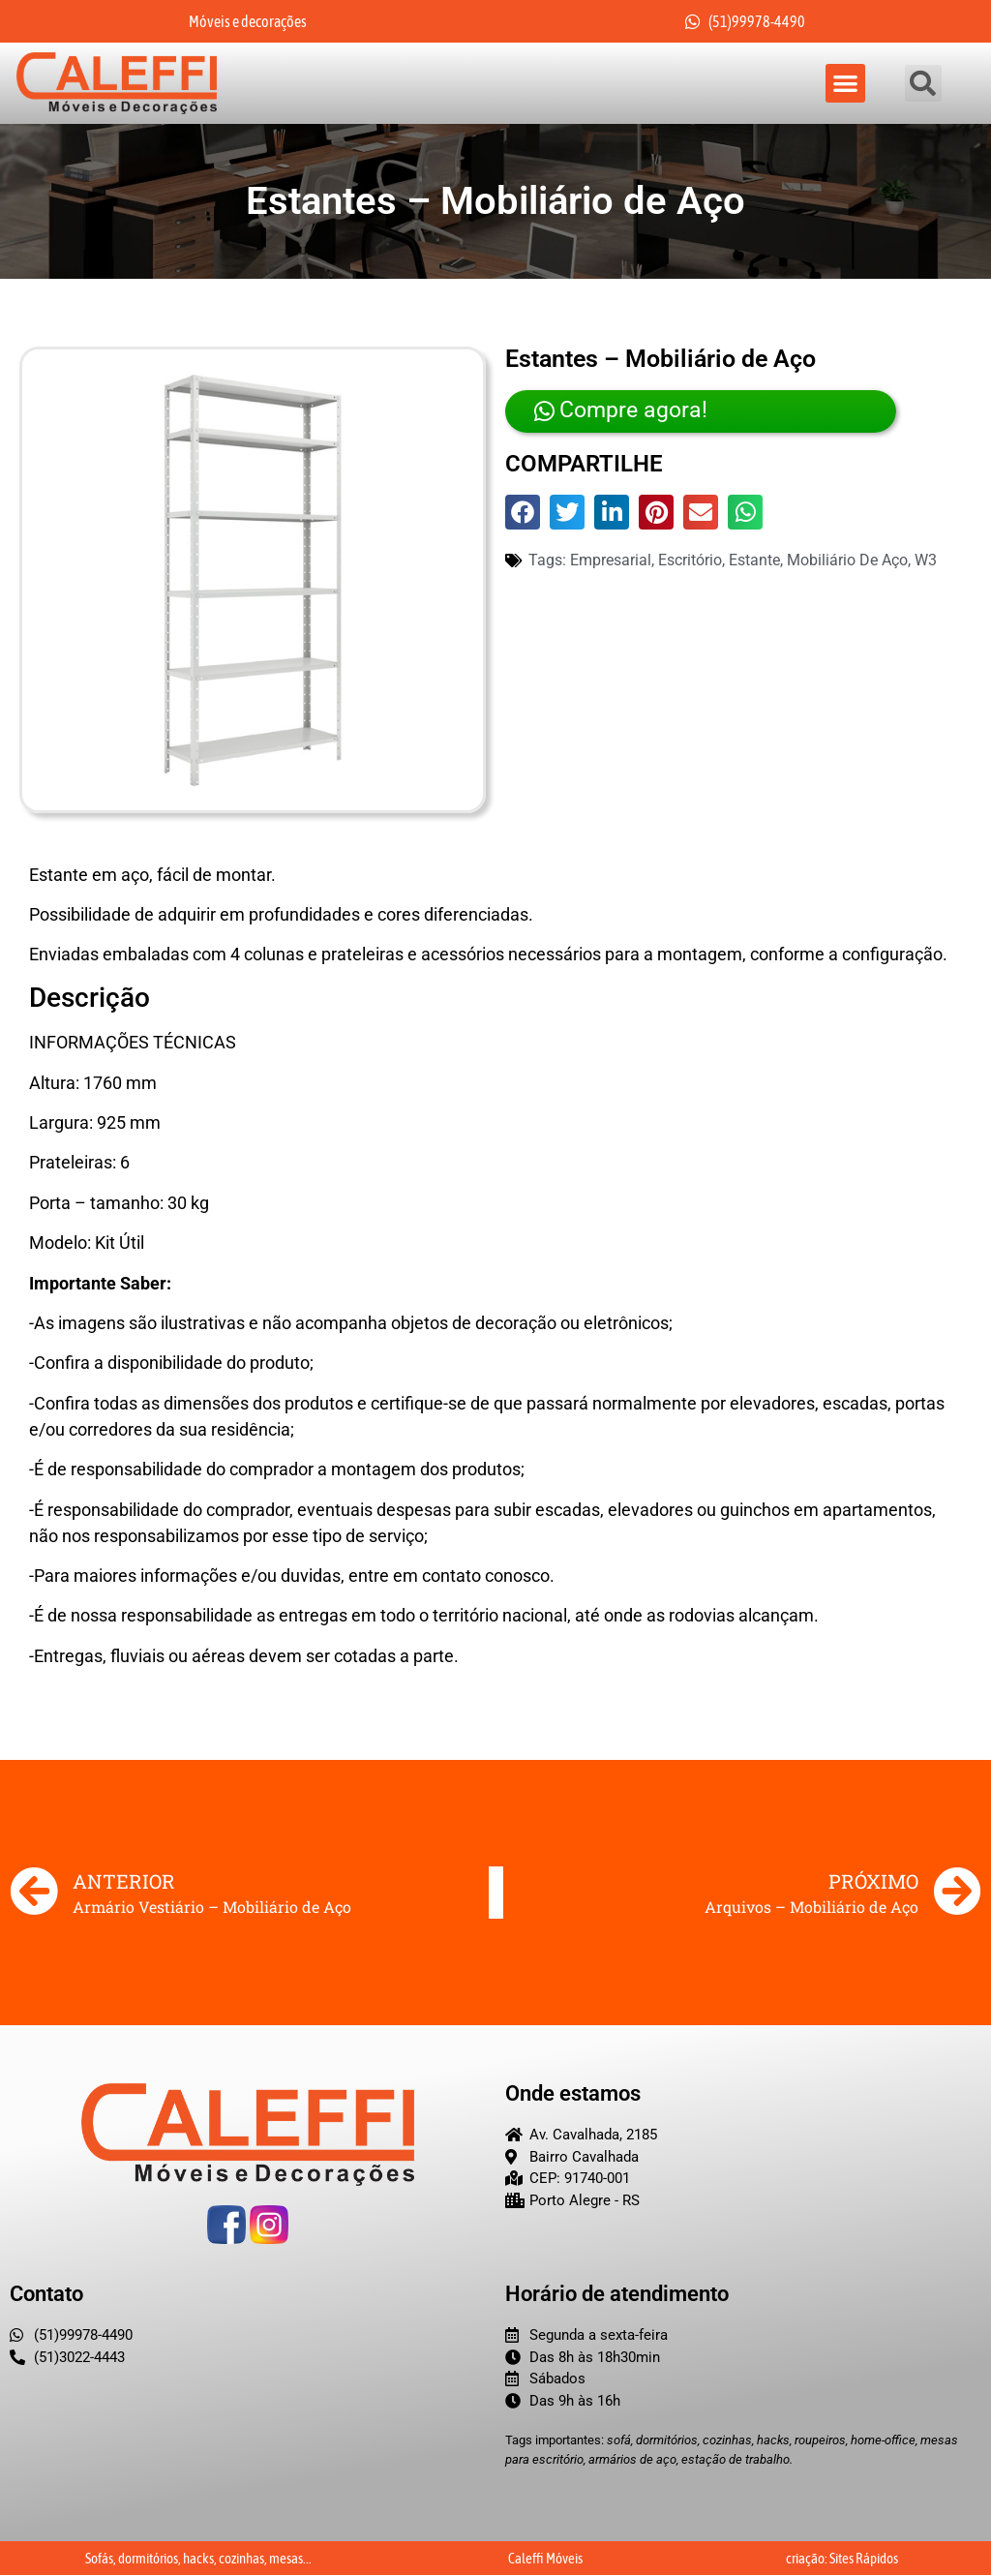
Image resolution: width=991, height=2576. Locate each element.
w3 (926, 561)
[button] (845, 84)
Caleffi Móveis (545, 2559)
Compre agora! (616, 412)
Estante (754, 561)
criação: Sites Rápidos (842, 2559)
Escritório (690, 561)
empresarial (610, 561)
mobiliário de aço (847, 561)
